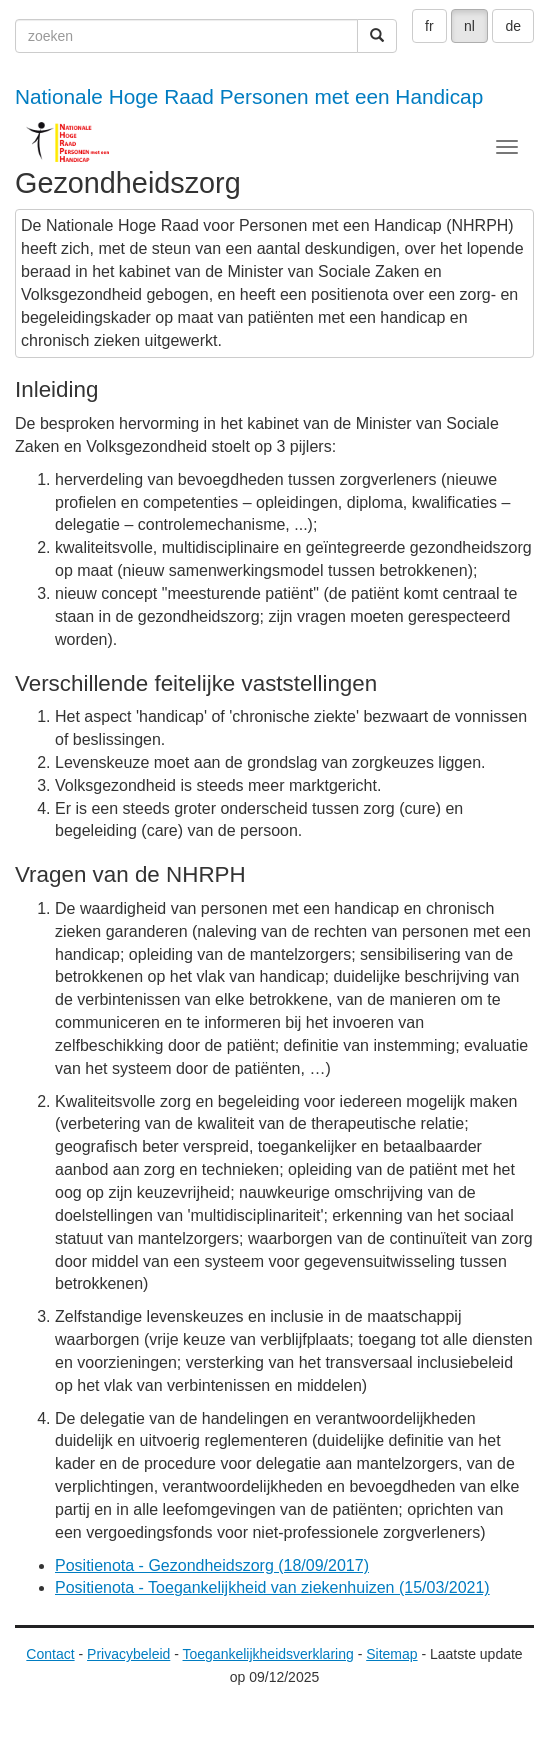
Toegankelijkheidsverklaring (268, 1654)
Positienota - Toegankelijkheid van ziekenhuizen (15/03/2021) (272, 1587)
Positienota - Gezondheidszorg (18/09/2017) (212, 1565)
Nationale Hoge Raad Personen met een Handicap (249, 96)
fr (429, 26)
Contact (50, 1654)
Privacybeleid (128, 1654)
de (513, 26)
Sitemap (391, 1654)
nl (469, 26)
